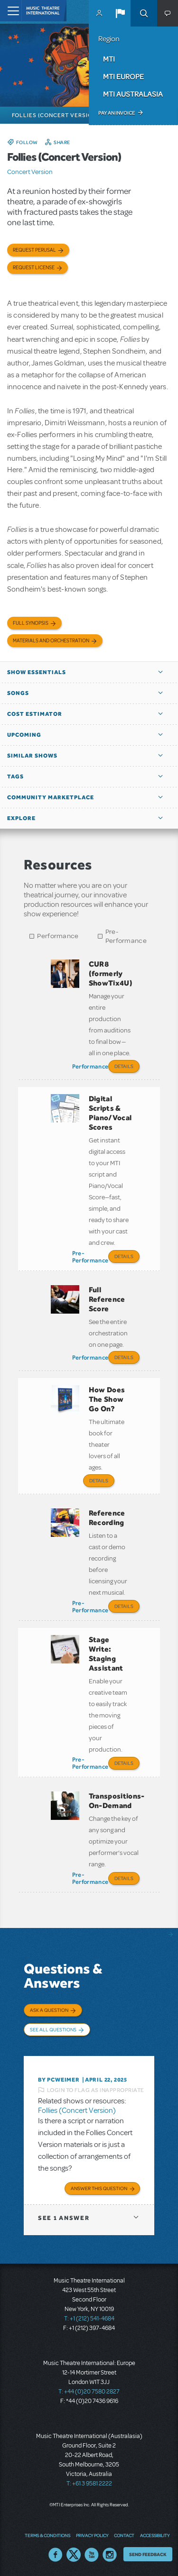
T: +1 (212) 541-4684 (89, 2318)
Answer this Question (99, 2188)
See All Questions (53, 2029)
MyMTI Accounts (99, 13)
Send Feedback (148, 2554)
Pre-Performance (126, 936)
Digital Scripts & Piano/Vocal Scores (110, 1113)
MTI (109, 59)
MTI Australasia (133, 94)
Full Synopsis (30, 623)
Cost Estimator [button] (34, 714)
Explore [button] (21, 818)
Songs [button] (18, 693)
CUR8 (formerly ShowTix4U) (110, 973)
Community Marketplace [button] (50, 797)
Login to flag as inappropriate (95, 2090)
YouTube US (91, 2555)
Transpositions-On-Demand (117, 1800)
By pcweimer (59, 2079)
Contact (124, 2535)
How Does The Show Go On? (107, 1399)
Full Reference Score (107, 1299)
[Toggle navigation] (10, 10)
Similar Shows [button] (32, 755)
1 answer (63, 2217)
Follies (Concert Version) (77, 2110)
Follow (27, 142)
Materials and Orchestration (51, 641)
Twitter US (73, 2555)
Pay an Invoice (116, 113)
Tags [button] (15, 776)
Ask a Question (49, 2010)
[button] (120, 13)
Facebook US (55, 2555)
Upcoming (24, 734)
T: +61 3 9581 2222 (89, 2483)
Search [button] (144, 13)
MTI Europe (123, 76)
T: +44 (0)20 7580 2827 (89, 2391)
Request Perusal (34, 250)
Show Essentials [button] (36, 672)
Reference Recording (107, 1517)
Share (62, 142)
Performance (57, 936)
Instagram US (110, 2555)
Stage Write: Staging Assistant (106, 1653)
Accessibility (154, 2535)
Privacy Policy (92, 2535)
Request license (34, 268)
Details (123, 1066)
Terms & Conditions (47, 2535)
